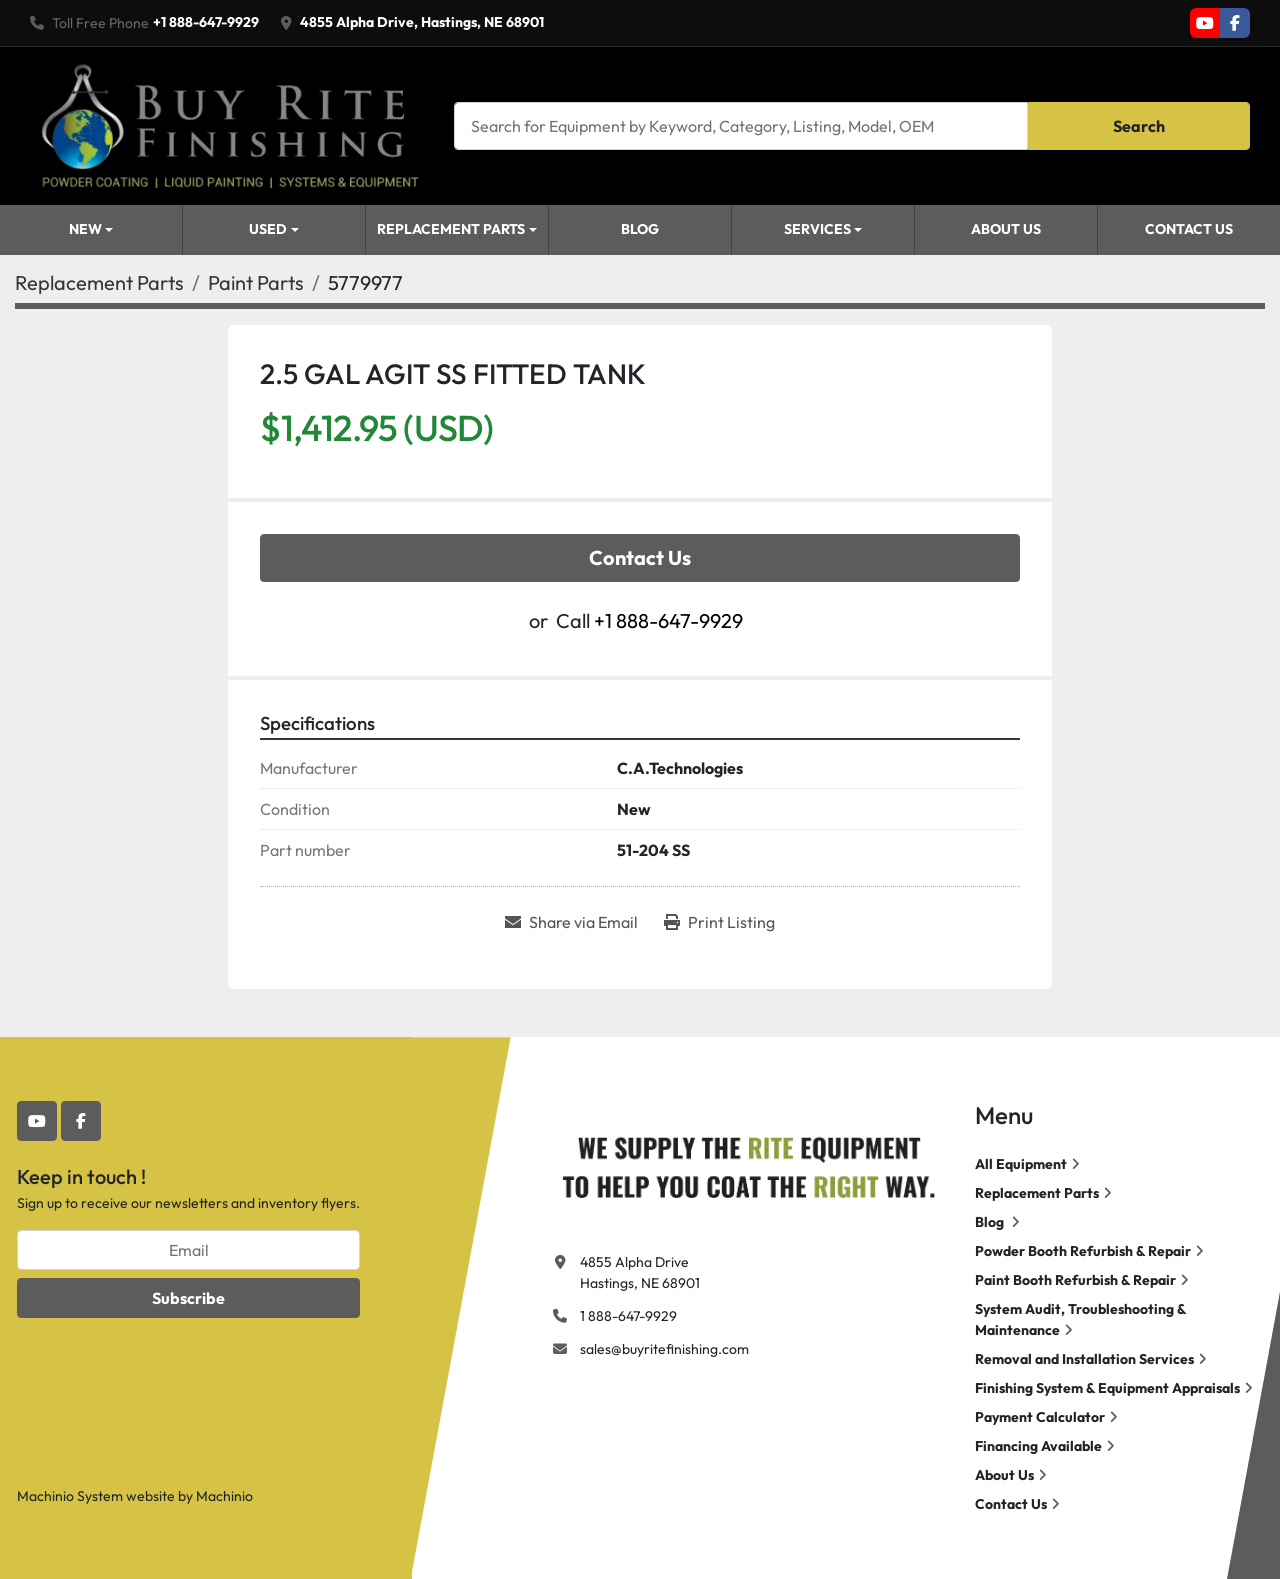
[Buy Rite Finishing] (748, 1163)
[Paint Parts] (256, 282)
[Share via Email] (571, 922)
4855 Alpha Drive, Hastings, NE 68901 (422, 22)
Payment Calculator (1040, 1417)
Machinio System (70, 1496)
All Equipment (1021, 1164)
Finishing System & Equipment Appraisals (1107, 1388)
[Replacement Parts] (99, 282)
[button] (91, 230)
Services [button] (817, 229)
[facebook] (1235, 23)
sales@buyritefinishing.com (664, 1349)
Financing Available (1038, 1446)
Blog (640, 229)
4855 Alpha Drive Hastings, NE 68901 (640, 1272)
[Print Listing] (719, 922)
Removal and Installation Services (1084, 1359)
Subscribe (188, 1298)
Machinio (224, 1496)
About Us (1006, 229)
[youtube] (1205, 23)
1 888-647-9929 (628, 1316)
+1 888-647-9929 (206, 22)
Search (1139, 126)
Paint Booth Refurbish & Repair (1075, 1280)
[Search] (741, 125)
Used (268, 229)
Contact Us (1189, 229)
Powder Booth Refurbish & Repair (1083, 1251)
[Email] (188, 1250)
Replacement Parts (451, 229)
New (85, 229)
